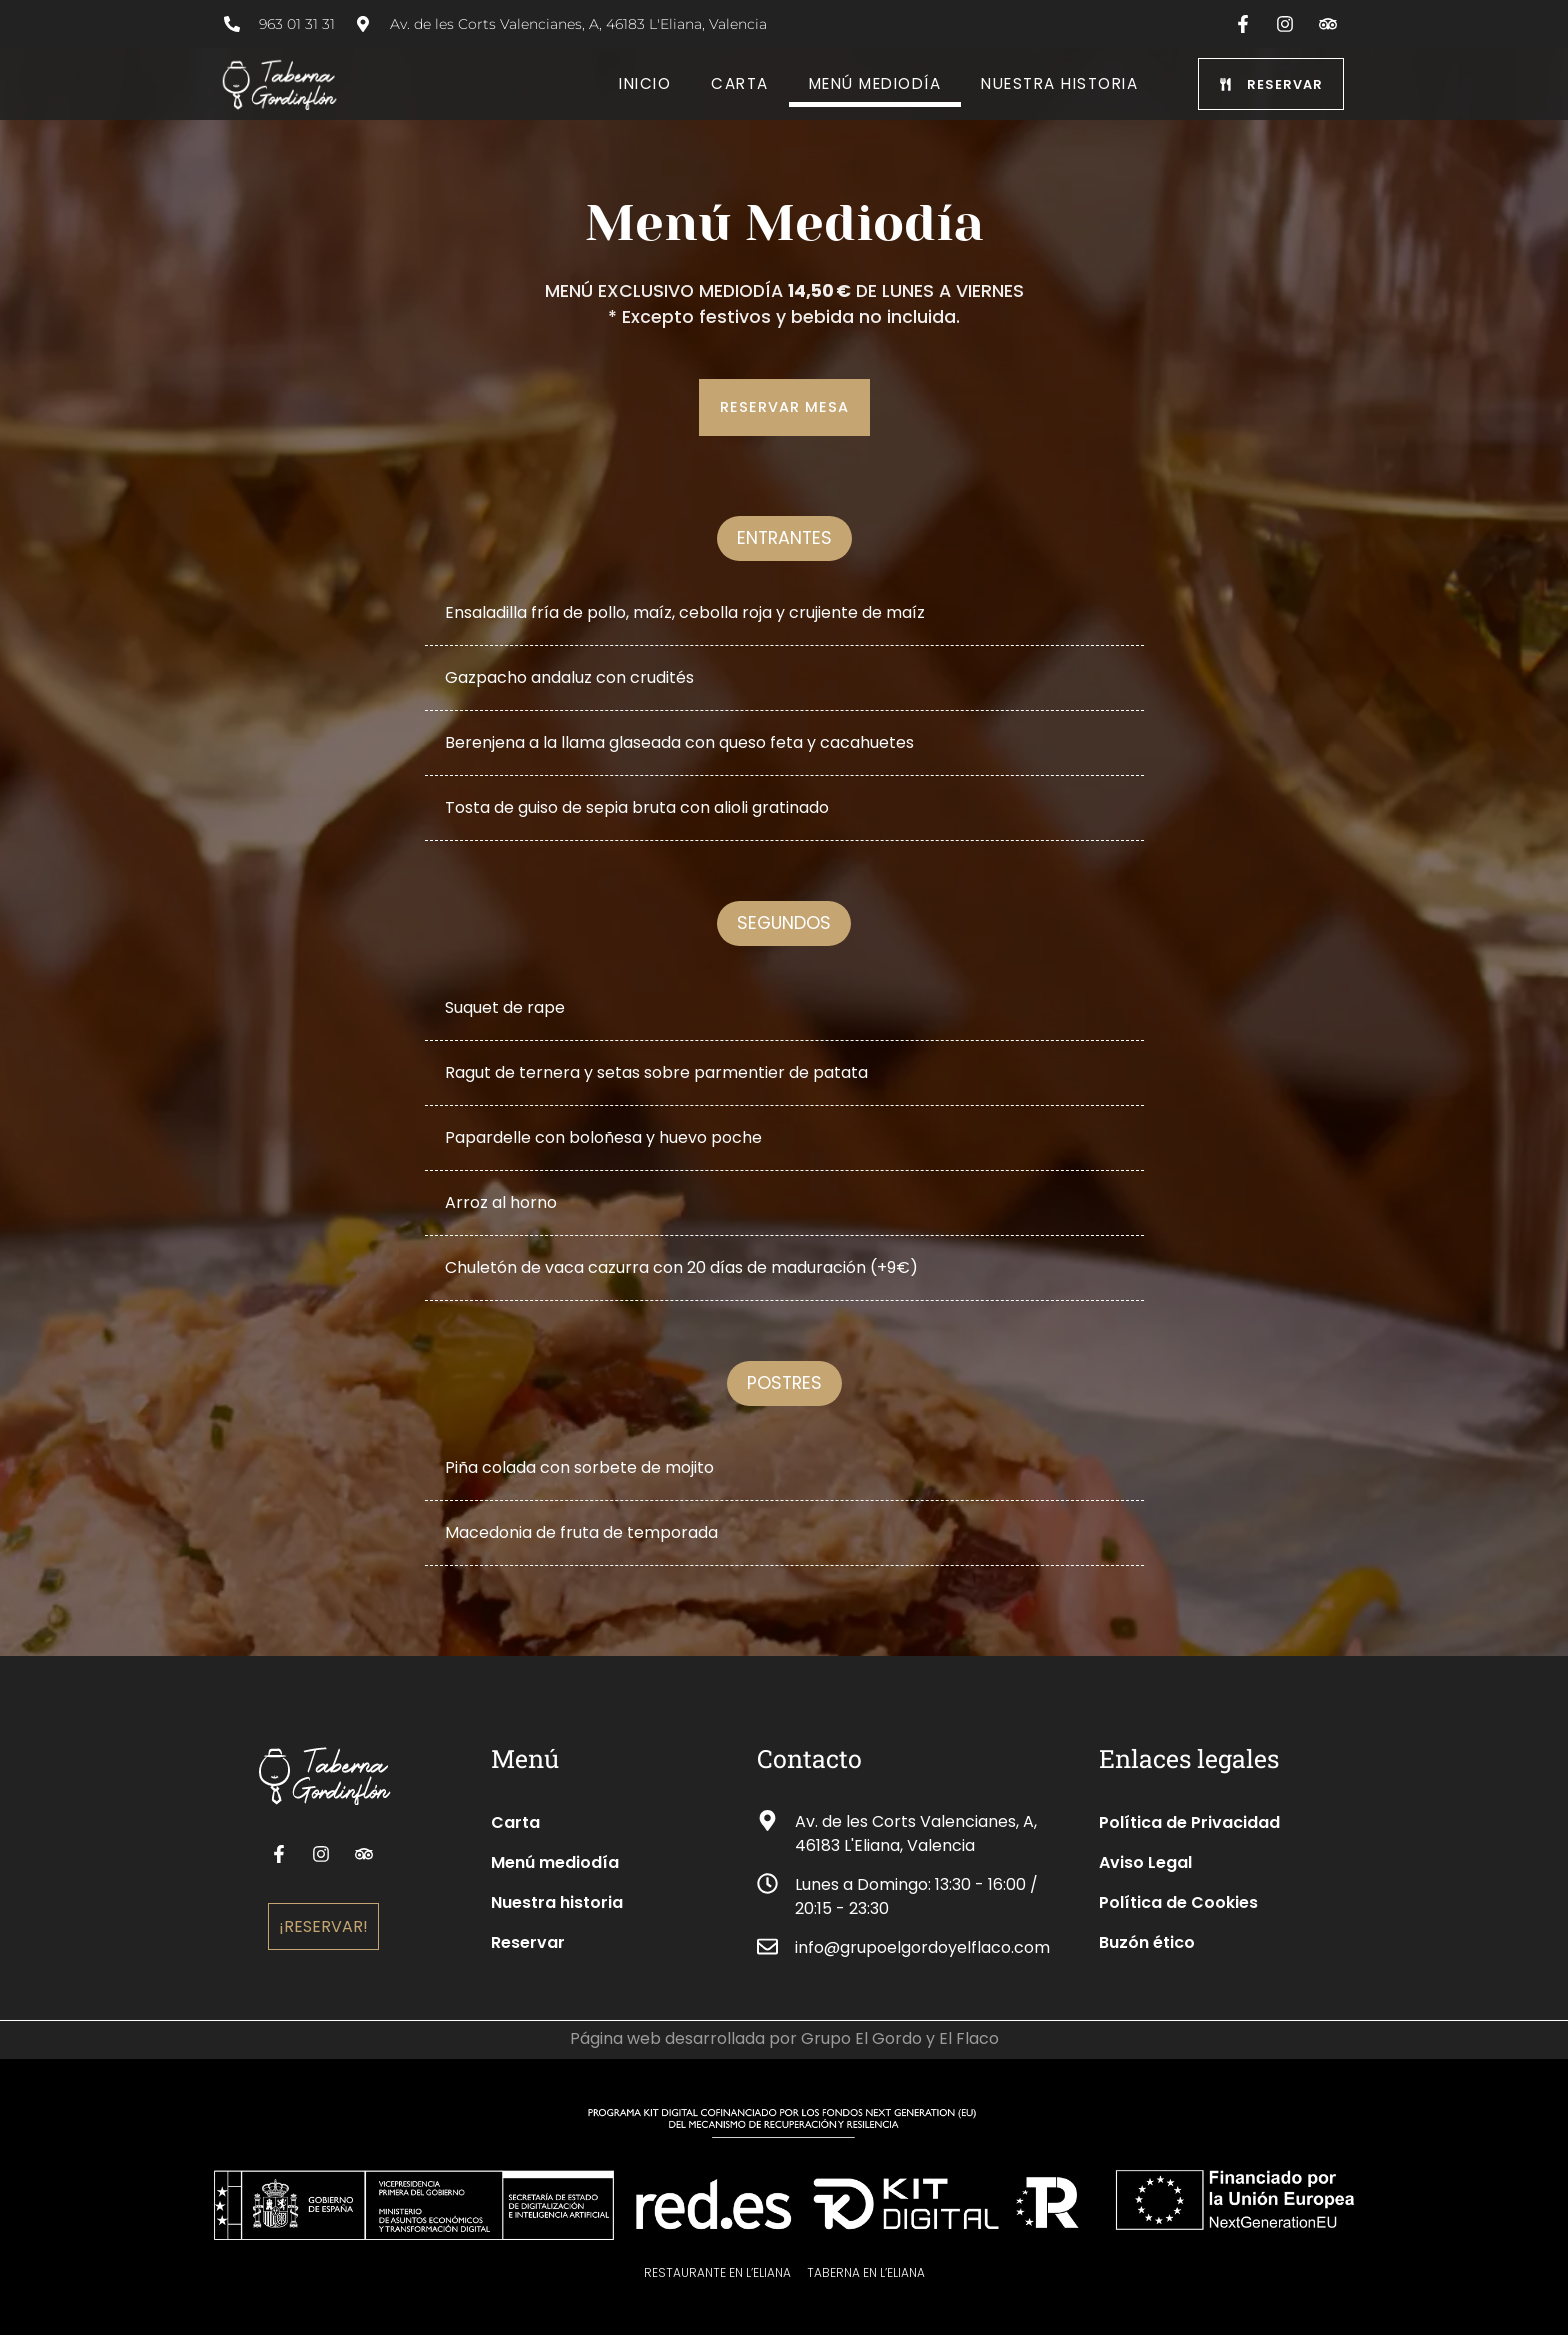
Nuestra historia (1059, 83)
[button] (784, 538)
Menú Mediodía (875, 83)
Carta (740, 83)
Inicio (645, 83)
